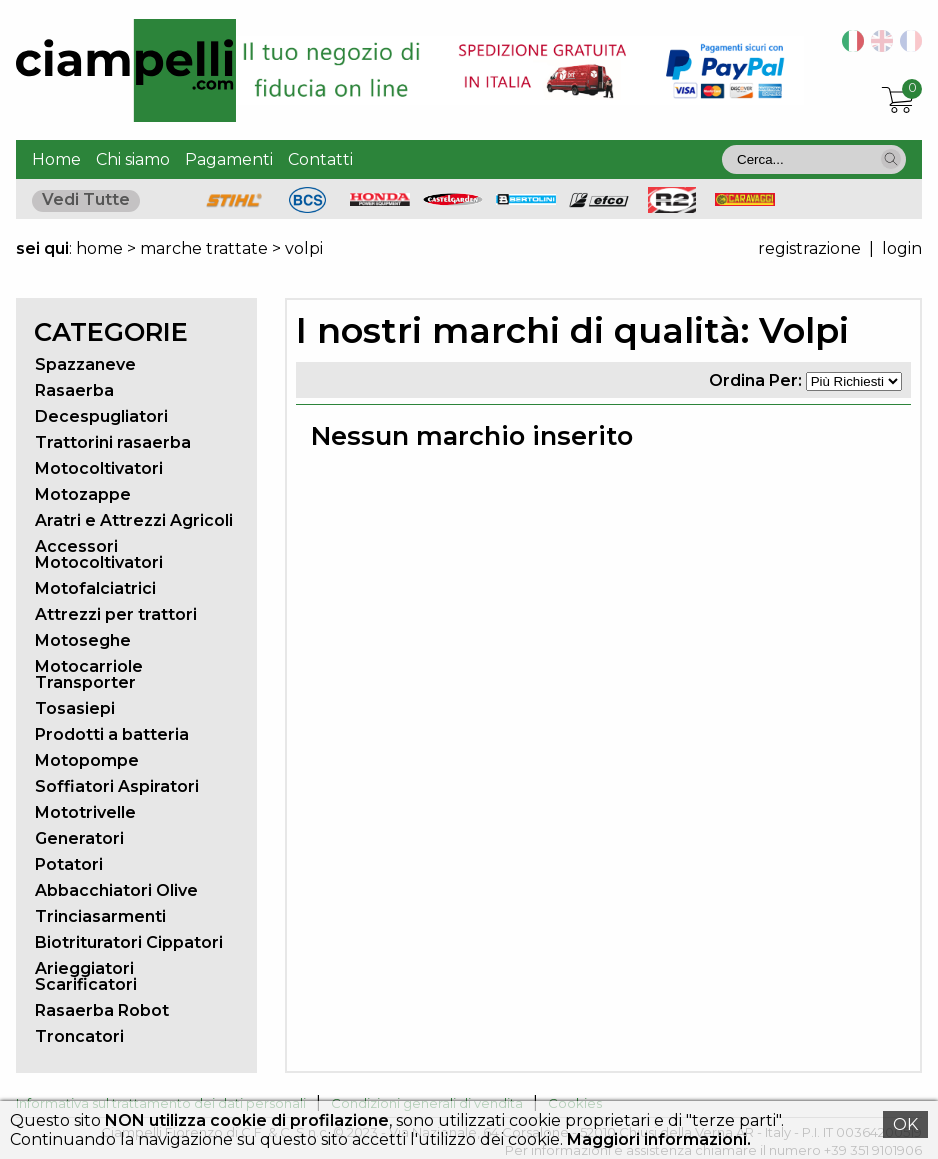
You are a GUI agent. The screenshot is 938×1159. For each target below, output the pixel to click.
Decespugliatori (101, 416)
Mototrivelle (85, 812)
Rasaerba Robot (102, 1010)
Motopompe (87, 760)
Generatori (79, 838)
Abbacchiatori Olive (116, 890)
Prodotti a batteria (112, 734)
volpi (304, 248)
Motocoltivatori (99, 468)
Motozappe (83, 494)
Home (56, 159)
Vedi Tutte (86, 199)
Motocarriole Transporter (89, 674)
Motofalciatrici (95, 588)
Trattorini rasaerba (113, 442)
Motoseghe (83, 640)
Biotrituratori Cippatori (129, 942)
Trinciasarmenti (100, 916)
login (902, 248)
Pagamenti (229, 159)
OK (905, 1124)
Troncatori (79, 1036)
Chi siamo (133, 159)
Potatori (69, 864)
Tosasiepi (75, 708)
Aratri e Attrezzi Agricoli (134, 520)
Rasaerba (74, 390)
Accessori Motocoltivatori (99, 554)
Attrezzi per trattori (116, 614)
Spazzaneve (85, 364)
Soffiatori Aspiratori (117, 786)
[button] (891, 159)
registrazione (809, 248)
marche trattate (204, 248)
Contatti (320, 159)
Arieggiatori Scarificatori (86, 976)
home (99, 248)
